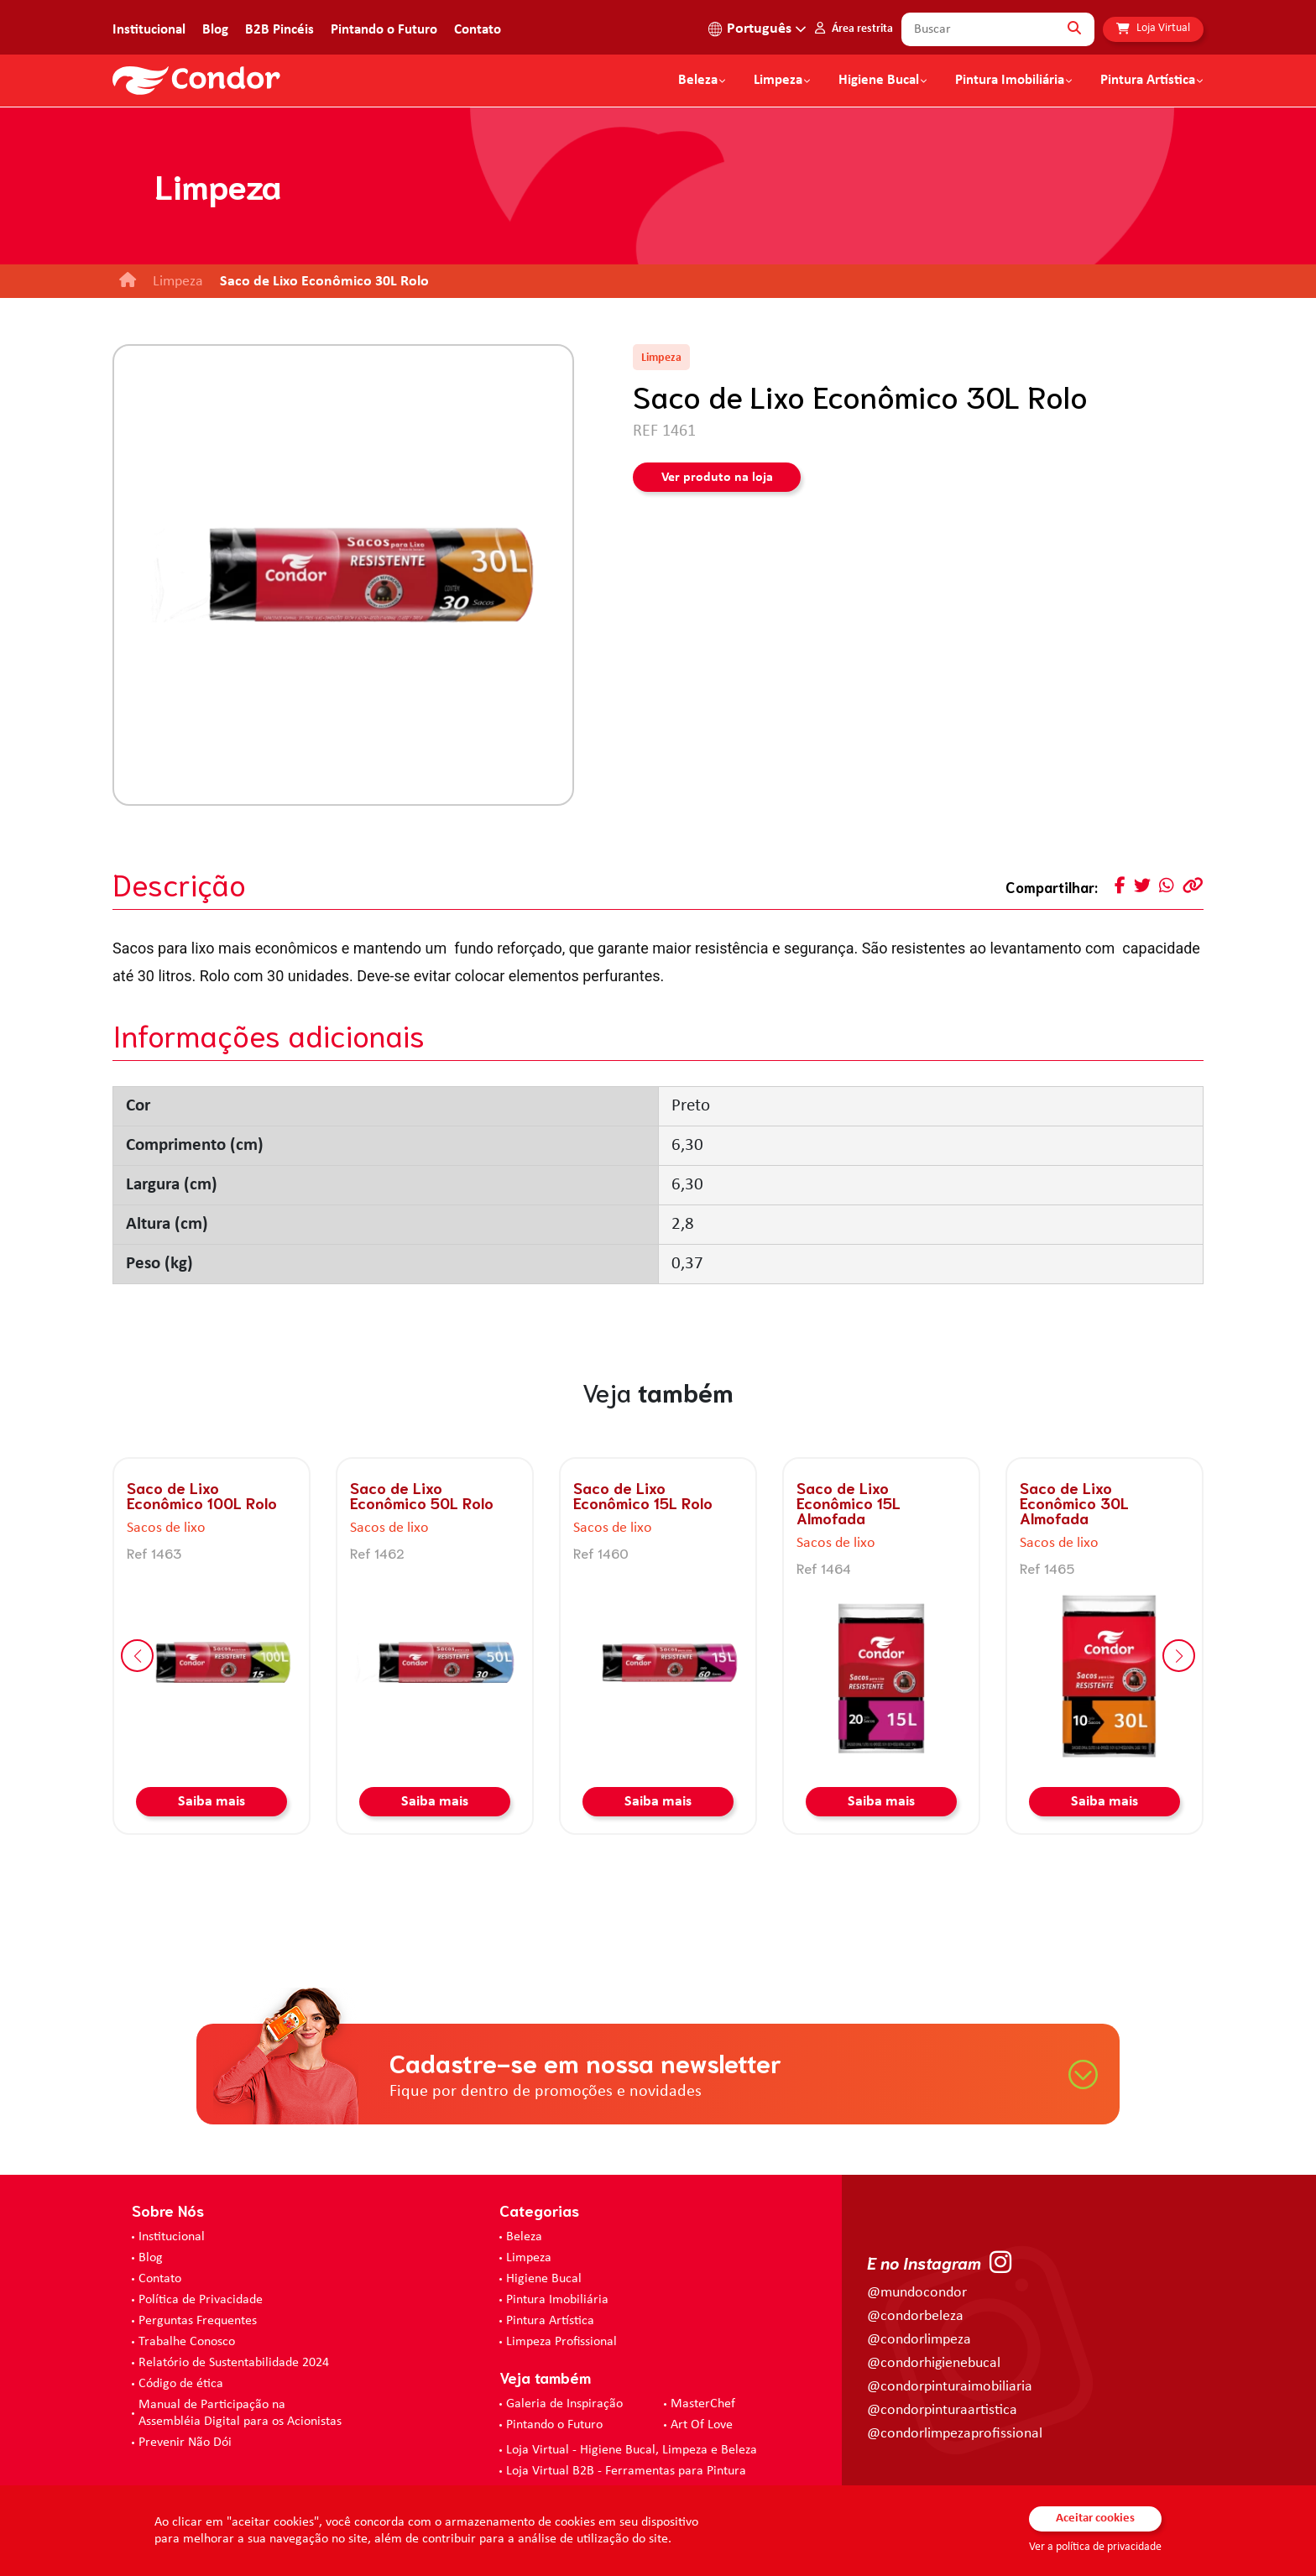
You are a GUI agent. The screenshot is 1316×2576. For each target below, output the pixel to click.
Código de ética (180, 2384)
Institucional (148, 30)
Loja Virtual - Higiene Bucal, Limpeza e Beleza (631, 2450)
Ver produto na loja (717, 477)
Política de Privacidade (200, 2300)
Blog (215, 30)
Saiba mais (211, 1802)
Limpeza (528, 2258)
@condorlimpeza (919, 2340)
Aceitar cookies (1095, 2518)
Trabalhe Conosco (186, 2342)
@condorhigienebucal (933, 2363)
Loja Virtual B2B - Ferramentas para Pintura (626, 2471)
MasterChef (703, 2404)
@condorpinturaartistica (942, 2410)
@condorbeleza (915, 2316)
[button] (137, 1655)
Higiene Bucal (878, 80)
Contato (477, 30)
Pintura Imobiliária (1009, 80)
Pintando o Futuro (384, 30)
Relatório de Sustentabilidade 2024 (233, 2363)
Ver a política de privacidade (1095, 2547)
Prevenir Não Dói (185, 2442)
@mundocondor (917, 2293)
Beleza (698, 80)
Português (759, 29)
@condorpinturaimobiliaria (949, 2387)
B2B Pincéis (279, 30)
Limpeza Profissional (561, 2342)
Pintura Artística (1147, 80)
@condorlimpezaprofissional (954, 2434)
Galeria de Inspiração (564, 2404)
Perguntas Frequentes (197, 2321)
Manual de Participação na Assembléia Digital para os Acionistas (240, 2413)
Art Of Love (702, 2425)
